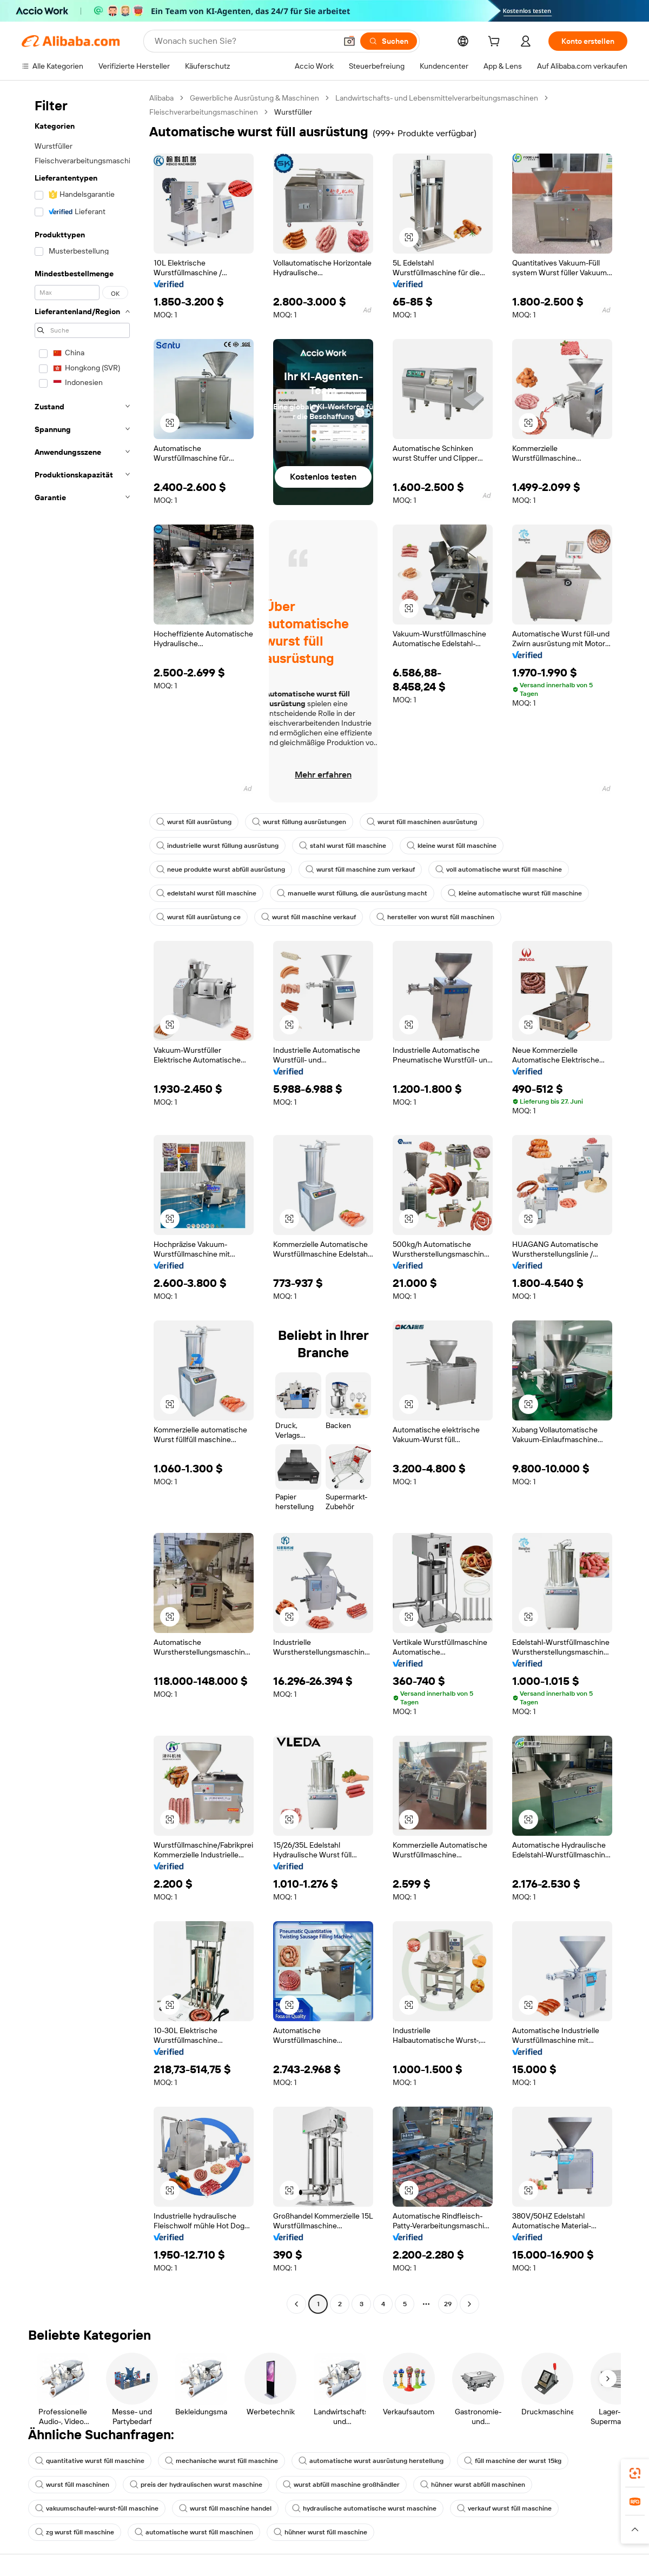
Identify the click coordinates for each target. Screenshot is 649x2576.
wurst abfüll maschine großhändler (341, 2484)
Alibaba (161, 98)
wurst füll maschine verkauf (308, 917)
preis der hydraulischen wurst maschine (196, 2484)
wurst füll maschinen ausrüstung (422, 822)
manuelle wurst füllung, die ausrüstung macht (352, 893)
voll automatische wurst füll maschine (498, 869)
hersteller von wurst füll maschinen (435, 917)
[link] (635, 2473)
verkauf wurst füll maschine (504, 2508)
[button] (349, 41)
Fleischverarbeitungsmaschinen (203, 112)
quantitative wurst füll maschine (89, 2461)
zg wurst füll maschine (74, 2532)
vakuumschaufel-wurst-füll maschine (96, 2508)
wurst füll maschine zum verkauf (360, 869)
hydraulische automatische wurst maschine (364, 2508)
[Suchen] (388, 41)
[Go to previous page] (296, 2304)
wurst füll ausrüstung (193, 822)
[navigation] (82, 1202)
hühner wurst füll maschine (320, 2532)
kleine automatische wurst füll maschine (515, 893)
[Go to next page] (469, 2304)
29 (448, 2304)
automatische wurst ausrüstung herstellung (371, 2461)
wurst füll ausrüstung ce (198, 917)
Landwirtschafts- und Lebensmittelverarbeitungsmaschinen (436, 98)
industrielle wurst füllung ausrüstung (217, 845)
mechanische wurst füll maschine (221, 2461)
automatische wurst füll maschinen (194, 2532)
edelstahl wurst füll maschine (206, 893)
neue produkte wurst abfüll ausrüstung (220, 869)
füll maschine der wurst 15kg (512, 2461)
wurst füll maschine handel (225, 2508)
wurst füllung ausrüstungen (299, 822)
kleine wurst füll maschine (451, 845)
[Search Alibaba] (244, 41)
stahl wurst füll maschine (342, 845)
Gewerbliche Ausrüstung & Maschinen (254, 98)
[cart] (496, 42)
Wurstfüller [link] (293, 112)
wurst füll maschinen (72, 2484)
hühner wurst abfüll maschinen (472, 2484)
